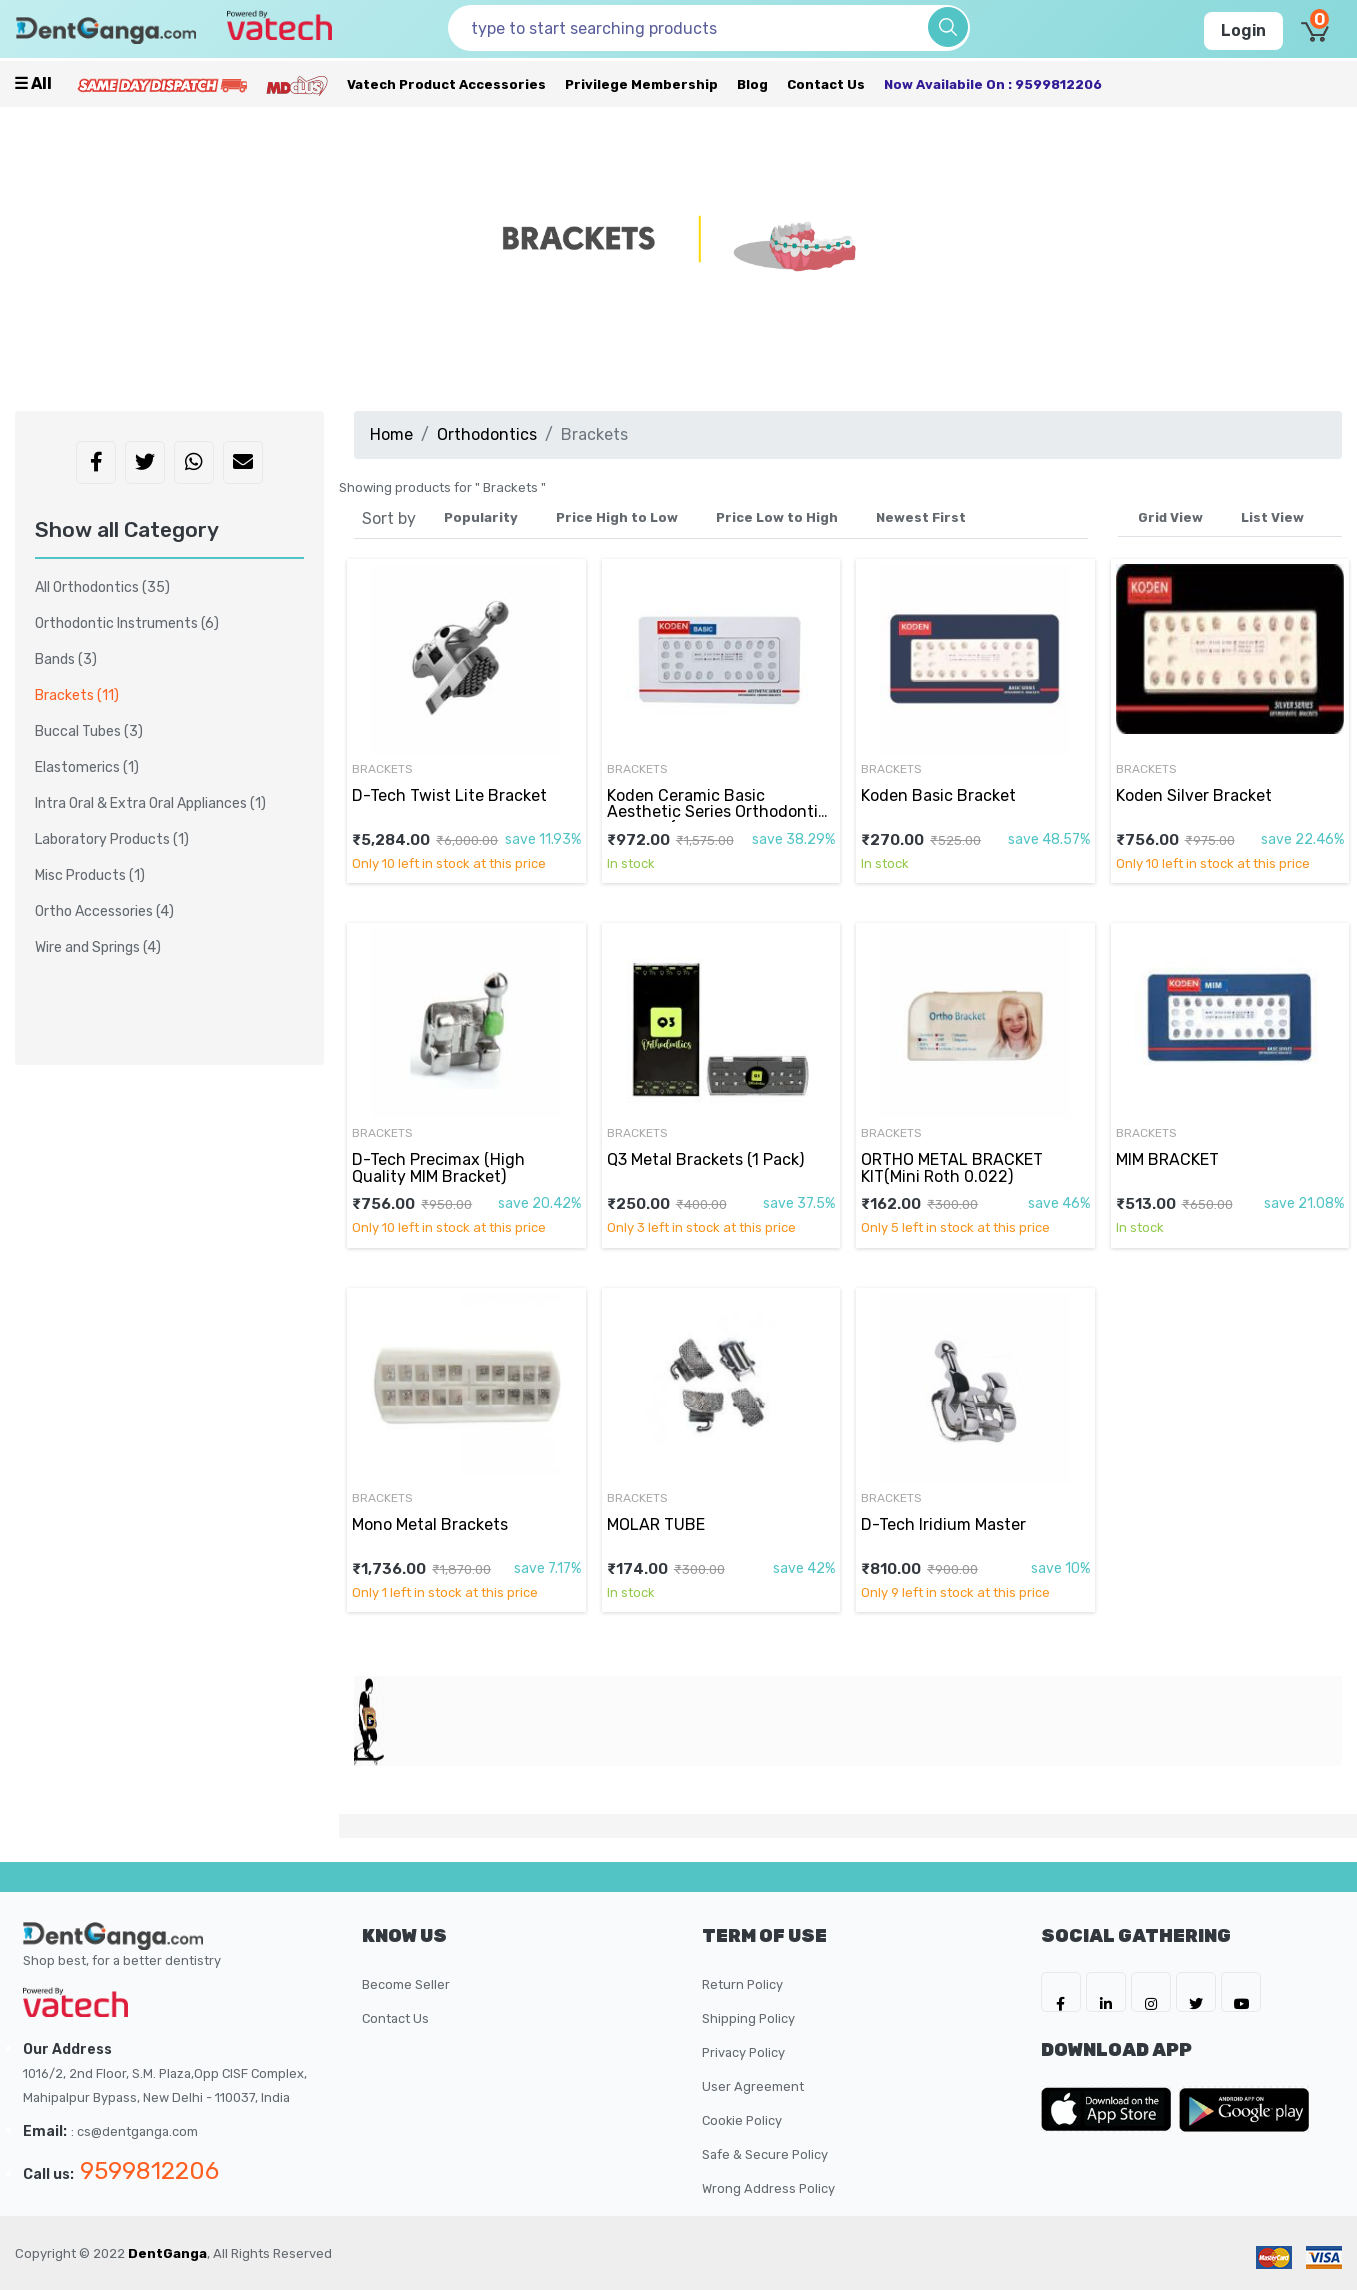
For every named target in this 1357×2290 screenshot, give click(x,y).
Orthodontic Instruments (127, 623)
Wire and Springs (98, 947)
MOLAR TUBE (656, 1524)
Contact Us (826, 84)
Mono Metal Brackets (430, 1524)
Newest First (921, 517)
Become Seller (406, 1984)
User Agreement (753, 2086)
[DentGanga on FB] (1061, 1992)
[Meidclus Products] (297, 84)
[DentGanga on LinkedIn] (1106, 1992)
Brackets (382, 769)
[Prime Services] (162, 84)
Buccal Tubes (89, 731)
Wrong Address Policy (768, 2188)
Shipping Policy (748, 2018)
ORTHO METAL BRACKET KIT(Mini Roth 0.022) (952, 1167)
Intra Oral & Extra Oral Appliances (150, 803)
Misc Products (90, 875)
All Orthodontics (102, 587)
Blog (752, 84)
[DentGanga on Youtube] (1241, 1992)
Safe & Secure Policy (765, 2154)
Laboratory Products (112, 839)
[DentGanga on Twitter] (1196, 1992)
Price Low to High (777, 517)
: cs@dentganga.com (134, 2131)
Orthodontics (487, 434)
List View (1272, 517)
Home (391, 434)
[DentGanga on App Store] (1110, 2109)
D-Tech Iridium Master (943, 1524)
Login (1243, 30)
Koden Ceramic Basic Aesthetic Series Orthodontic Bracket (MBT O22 (717, 812)
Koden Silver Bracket (1194, 795)
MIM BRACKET (1167, 1159)
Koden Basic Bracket (938, 795)
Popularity (481, 517)
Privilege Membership (641, 84)
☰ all (33, 83)
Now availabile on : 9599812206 (993, 84)
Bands (66, 659)
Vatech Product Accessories (446, 84)
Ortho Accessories (104, 911)
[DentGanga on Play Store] (1244, 2109)
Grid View (1170, 517)
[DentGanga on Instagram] (1151, 1992)
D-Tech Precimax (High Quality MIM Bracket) (438, 1167)
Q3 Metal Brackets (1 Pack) (705, 1159)
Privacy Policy (743, 2052)
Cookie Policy (742, 2120)
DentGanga (167, 2253)
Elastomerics (87, 767)
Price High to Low (617, 517)
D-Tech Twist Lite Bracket (449, 795)
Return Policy (742, 1984)
